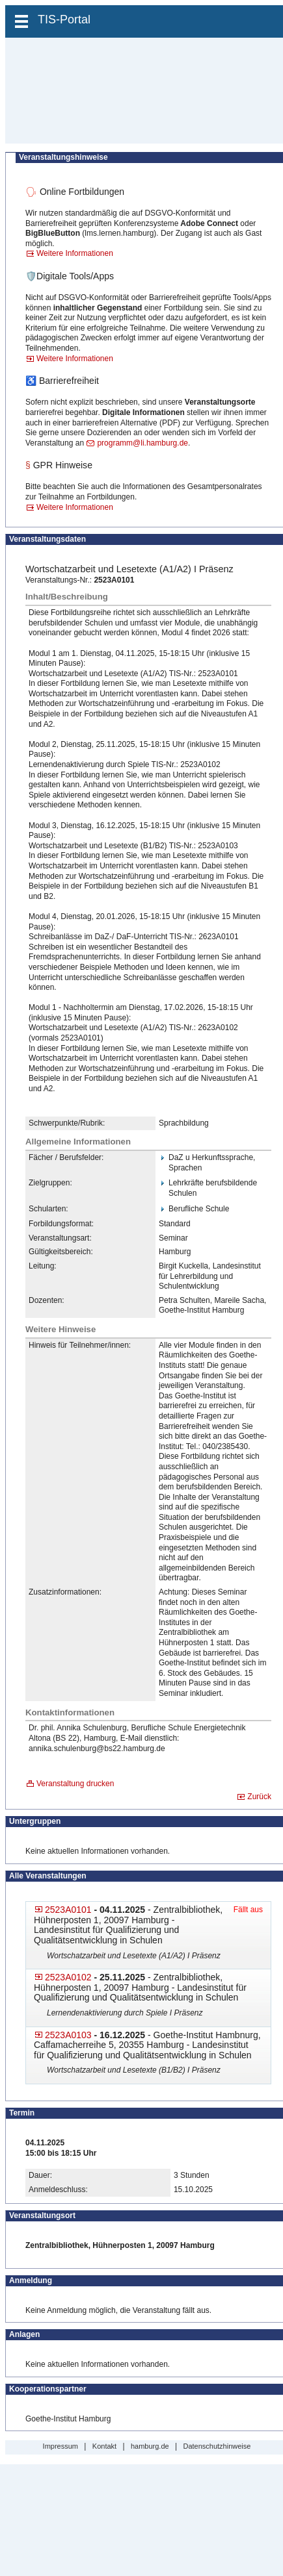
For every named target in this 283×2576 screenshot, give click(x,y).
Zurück (259, 1796)
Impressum (60, 2446)
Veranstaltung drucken (75, 1783)
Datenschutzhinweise (216, 2446)
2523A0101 (68, 1909)
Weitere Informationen (74, 253)
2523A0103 (68, 2035)
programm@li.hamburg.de (142, 443)
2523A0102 (68, 1977)
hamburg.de (150, 2446)
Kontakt (104, 2446)
